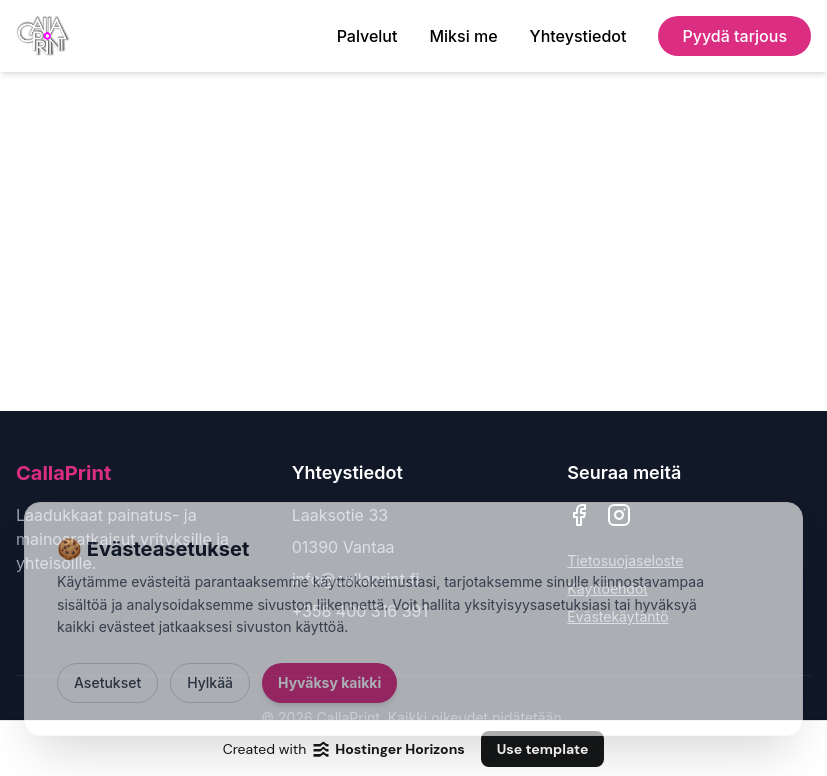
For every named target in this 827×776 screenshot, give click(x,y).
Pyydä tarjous (734, 36)
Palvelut (367, 36)
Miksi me (463, 36)
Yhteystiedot (578, 36)
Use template (543, 749)
